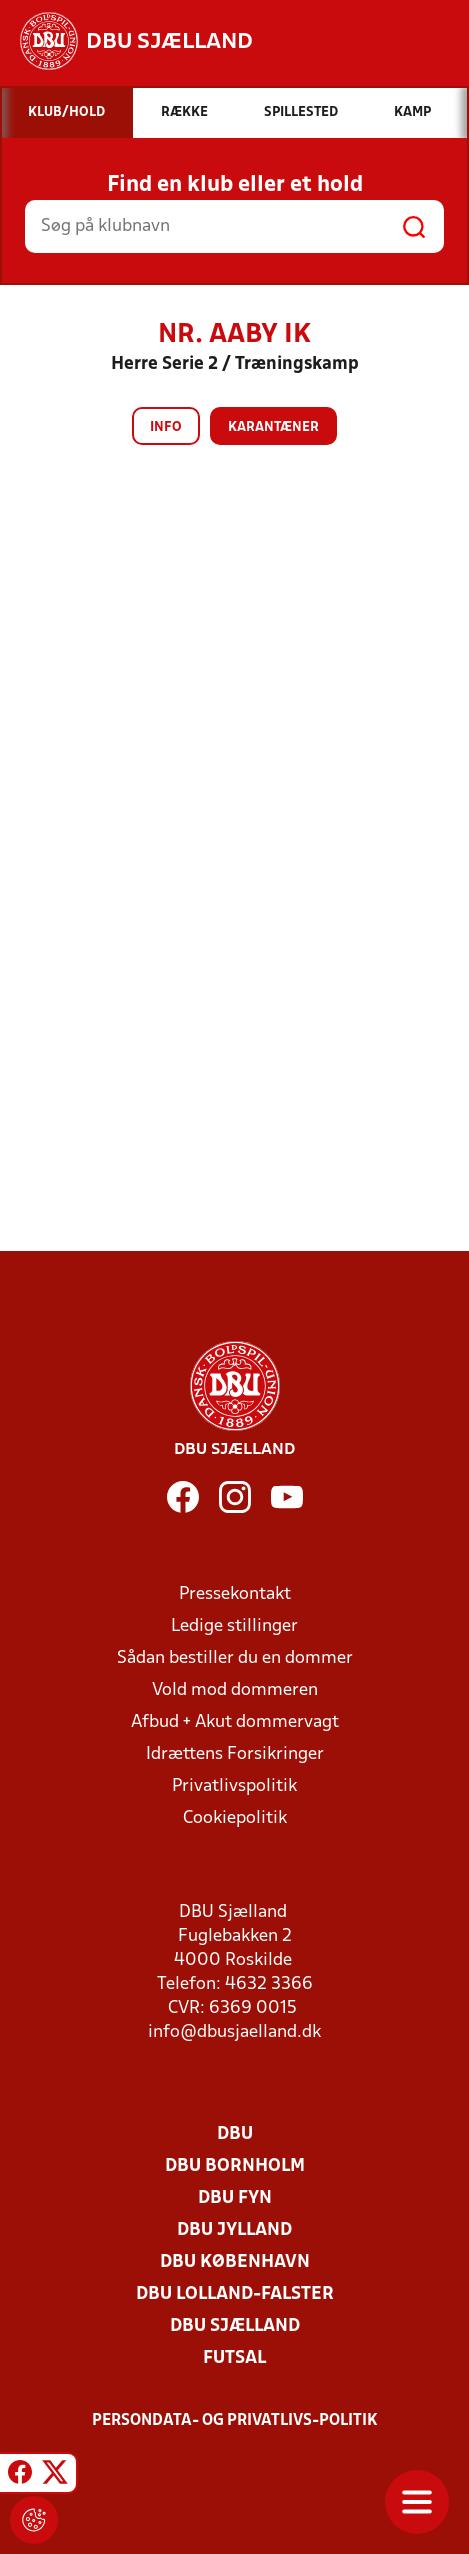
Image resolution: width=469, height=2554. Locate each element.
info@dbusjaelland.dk (234, 2032)
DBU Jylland (234, 2230)
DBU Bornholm (235, 2166)
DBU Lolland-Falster (235, 2294)
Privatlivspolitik (234, 1786)
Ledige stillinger (234, 1626)
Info (166, 427)
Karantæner (273, 427)
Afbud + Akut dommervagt (235, 1722)
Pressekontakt (235, 1594)
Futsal (234, 2358)
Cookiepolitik (235, 1818)
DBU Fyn (235, 2198)
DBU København (235, 2262)
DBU (235, 2134)
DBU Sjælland (235, 2326)
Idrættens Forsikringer (235, 1754)
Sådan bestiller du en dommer (235, 1658)
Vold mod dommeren (235, 1690)
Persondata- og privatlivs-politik (235, 2421)
